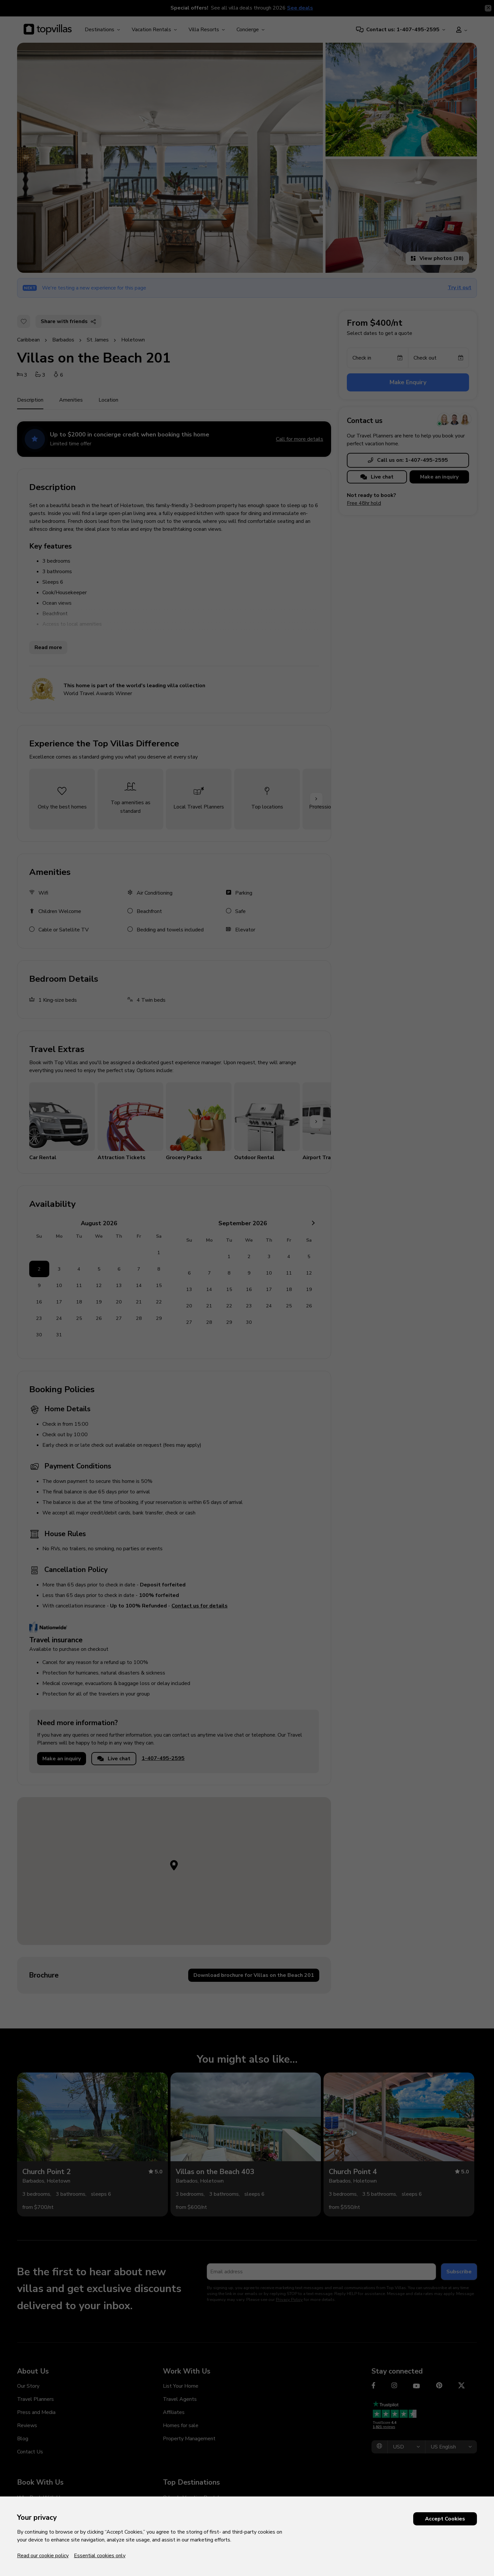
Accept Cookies (445, 2518)
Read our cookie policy (43, 2555)
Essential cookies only (99, 2555)
